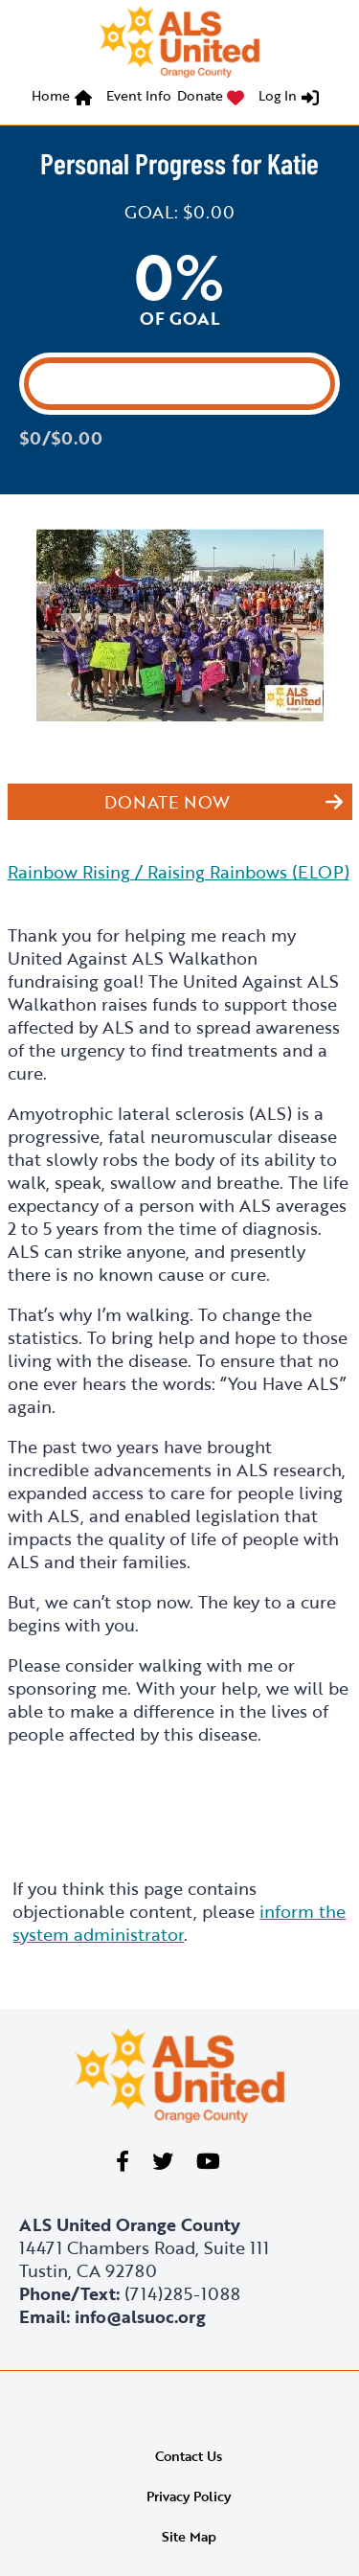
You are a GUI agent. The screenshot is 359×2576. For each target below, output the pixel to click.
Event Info (138, 95)
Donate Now (167, 801)
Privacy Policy (188, 2496)
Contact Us (188, 2456)
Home (51, 95)
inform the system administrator (179, 1923)
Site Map (189, 2536)
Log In (277, 95)
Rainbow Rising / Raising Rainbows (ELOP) (178, 871)
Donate (200, 95)
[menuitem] (66, 98)
